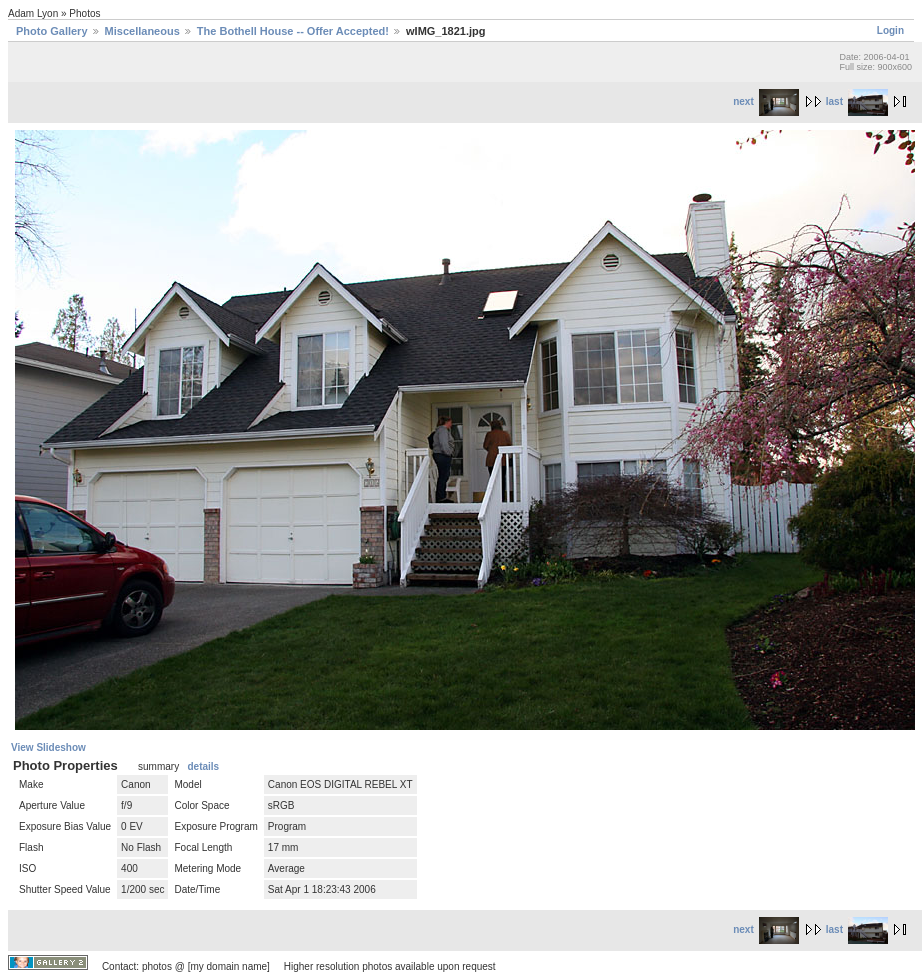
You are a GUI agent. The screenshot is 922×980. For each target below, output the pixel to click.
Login (890, 30)
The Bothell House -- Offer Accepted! (293, 31)
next (766, 101)
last (857, 101)
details (203, 766)
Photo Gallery (52, 31)
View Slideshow (48, 747)
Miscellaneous (142, 31)
